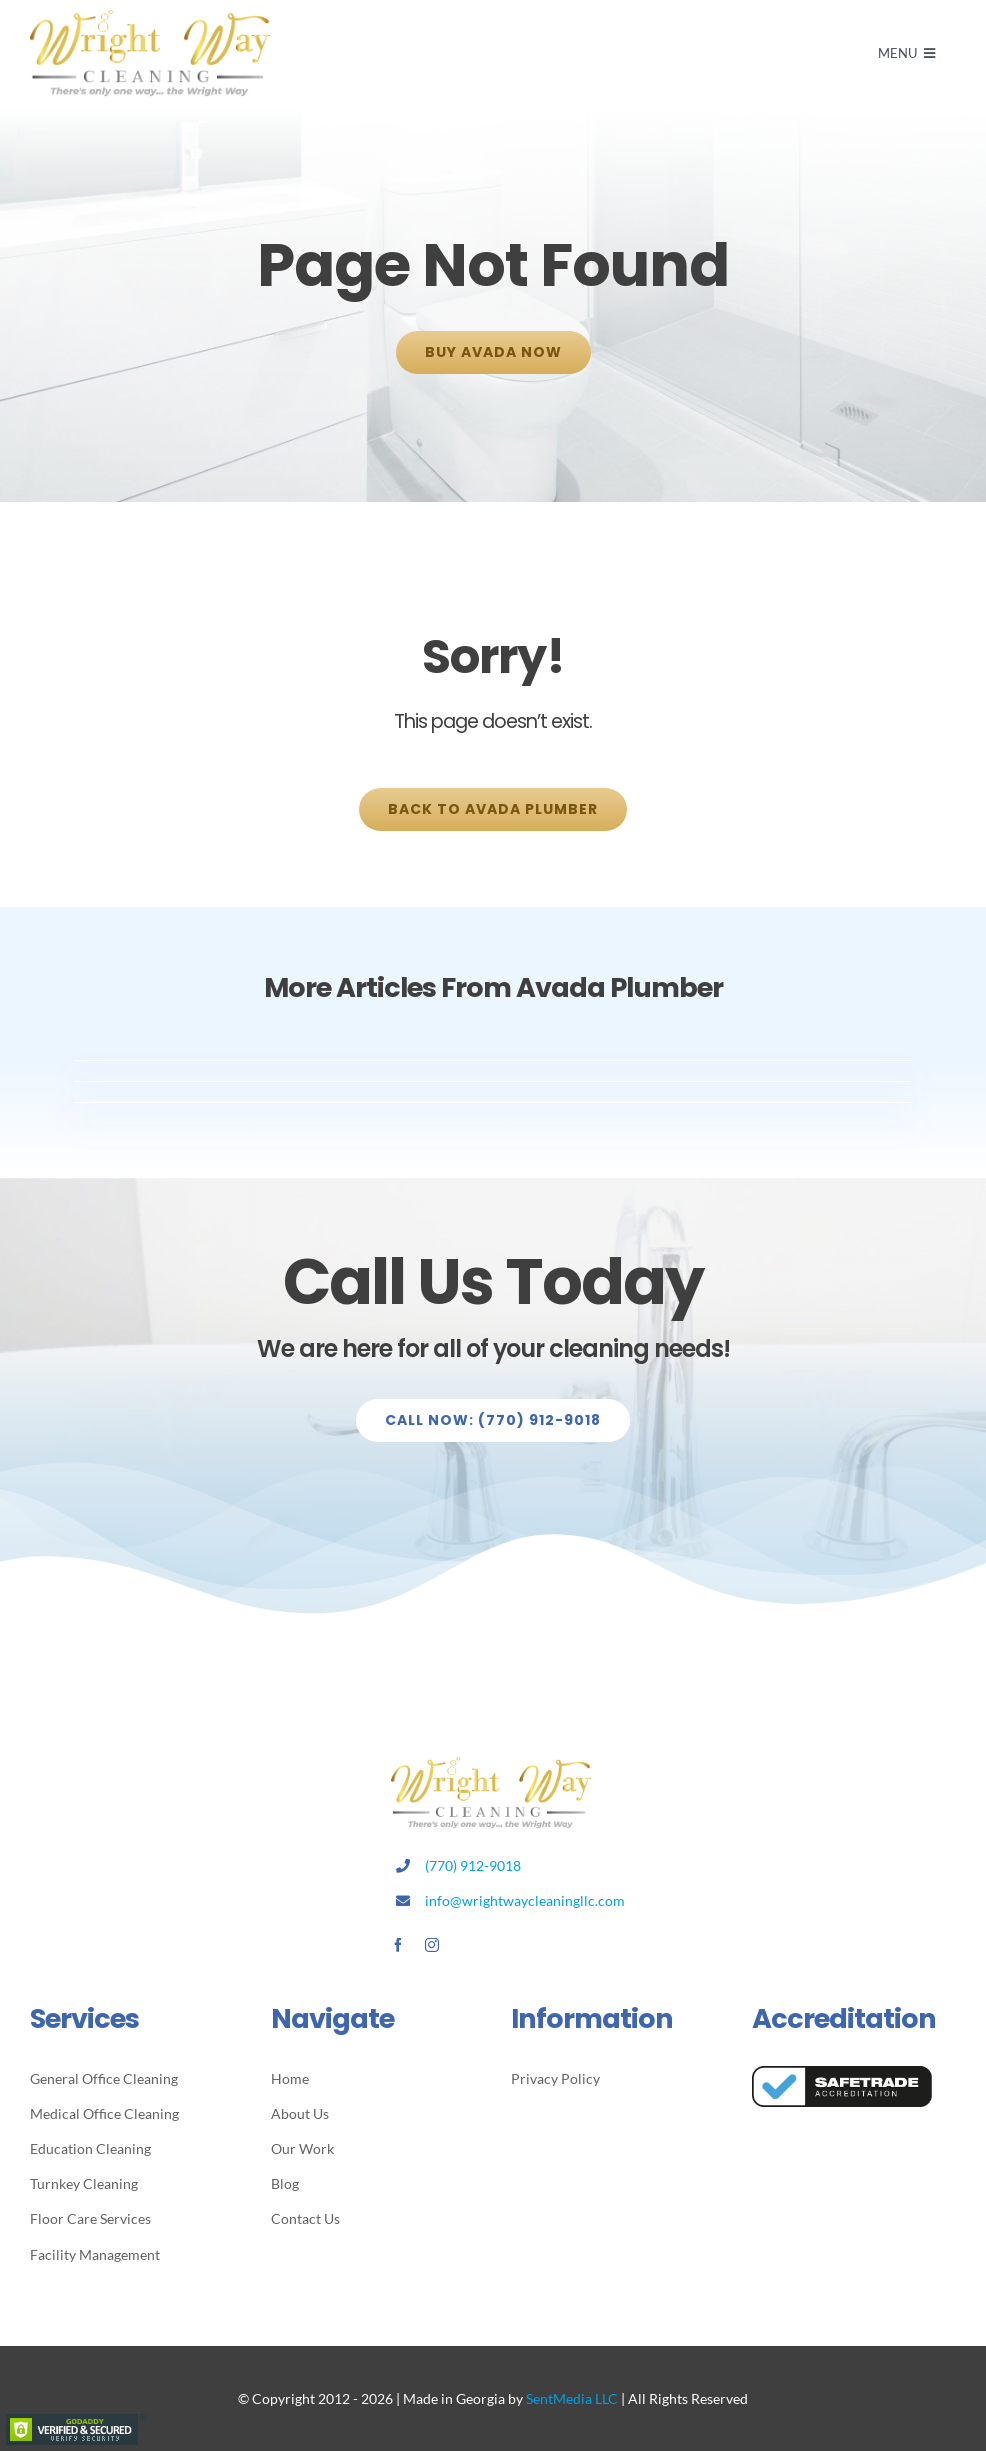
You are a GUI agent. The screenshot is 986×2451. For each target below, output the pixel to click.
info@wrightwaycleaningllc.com (525, 1900)
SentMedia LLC (572, 2398)
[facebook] (398, 1945)
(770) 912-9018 (473, 1865)
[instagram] (432, 1945)
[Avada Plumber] (150, 17)
